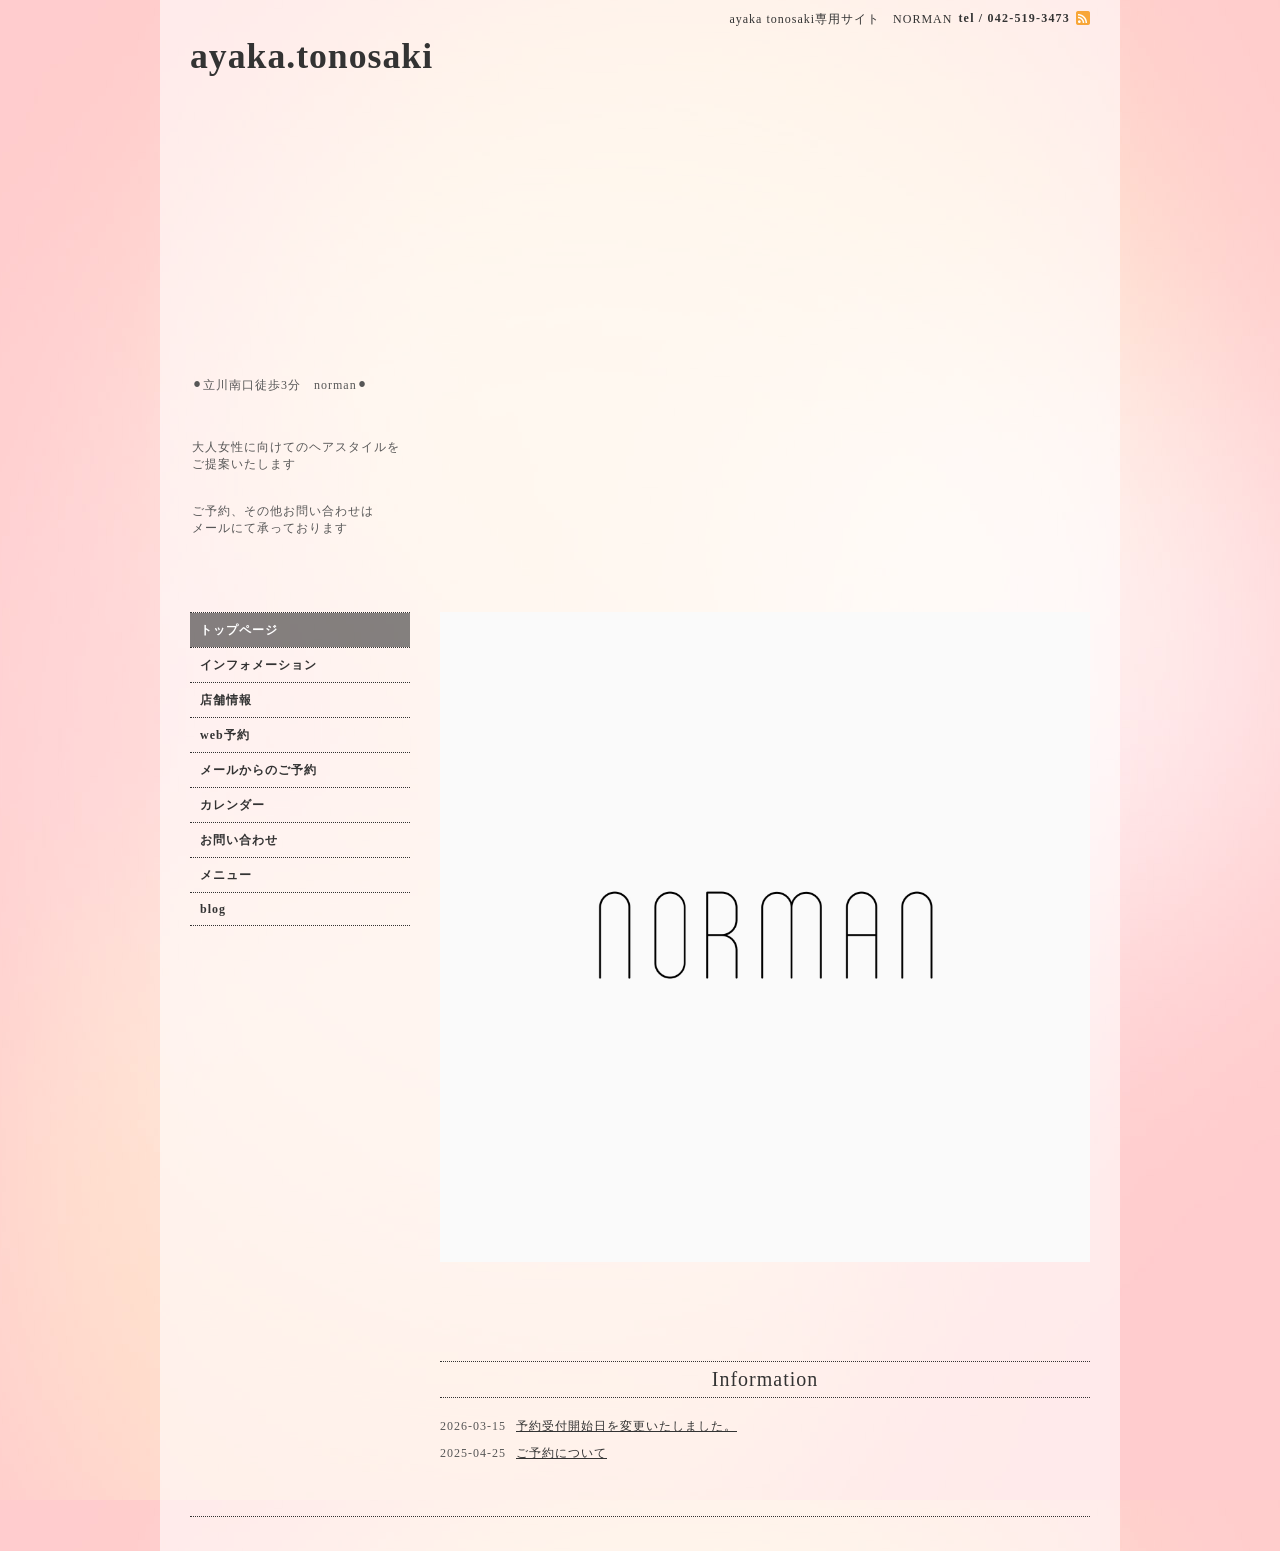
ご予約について (561, 1453)
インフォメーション (258, 665)
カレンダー (232, 805)
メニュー (226, 875)
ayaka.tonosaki (311, 56)
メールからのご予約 (258, 770)
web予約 (225, 735)
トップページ (239, 630)
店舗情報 (226, 700)
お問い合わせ (239, 840)
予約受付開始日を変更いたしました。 (626, 1426)
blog (213, 909)
